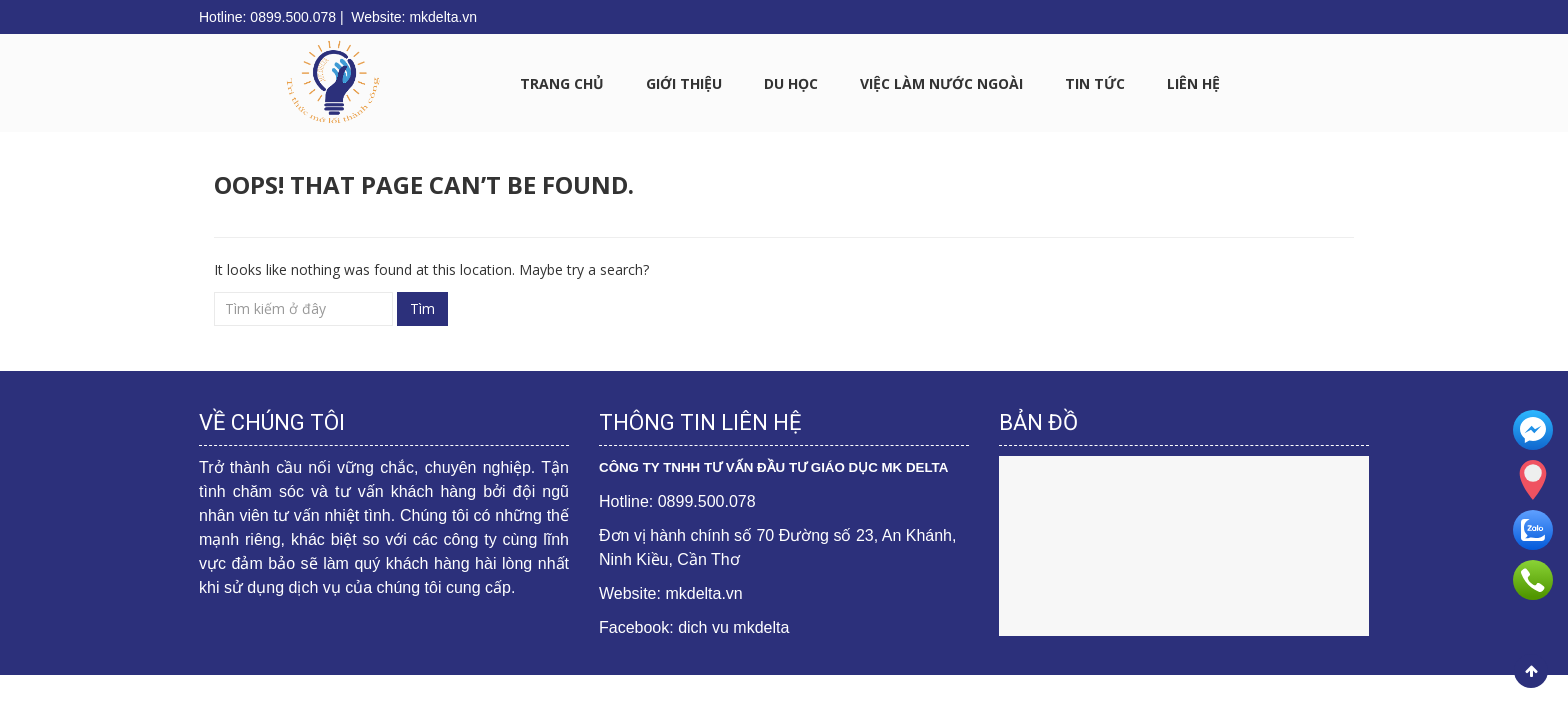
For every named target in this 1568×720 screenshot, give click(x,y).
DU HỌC (791, 83)
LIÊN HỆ (1193, 83)
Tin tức (1095, 83)
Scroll (1531, 671)
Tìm (422, 308)
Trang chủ (562, 83)
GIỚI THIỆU (684, 83)
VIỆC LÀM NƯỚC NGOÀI (941, 83)
